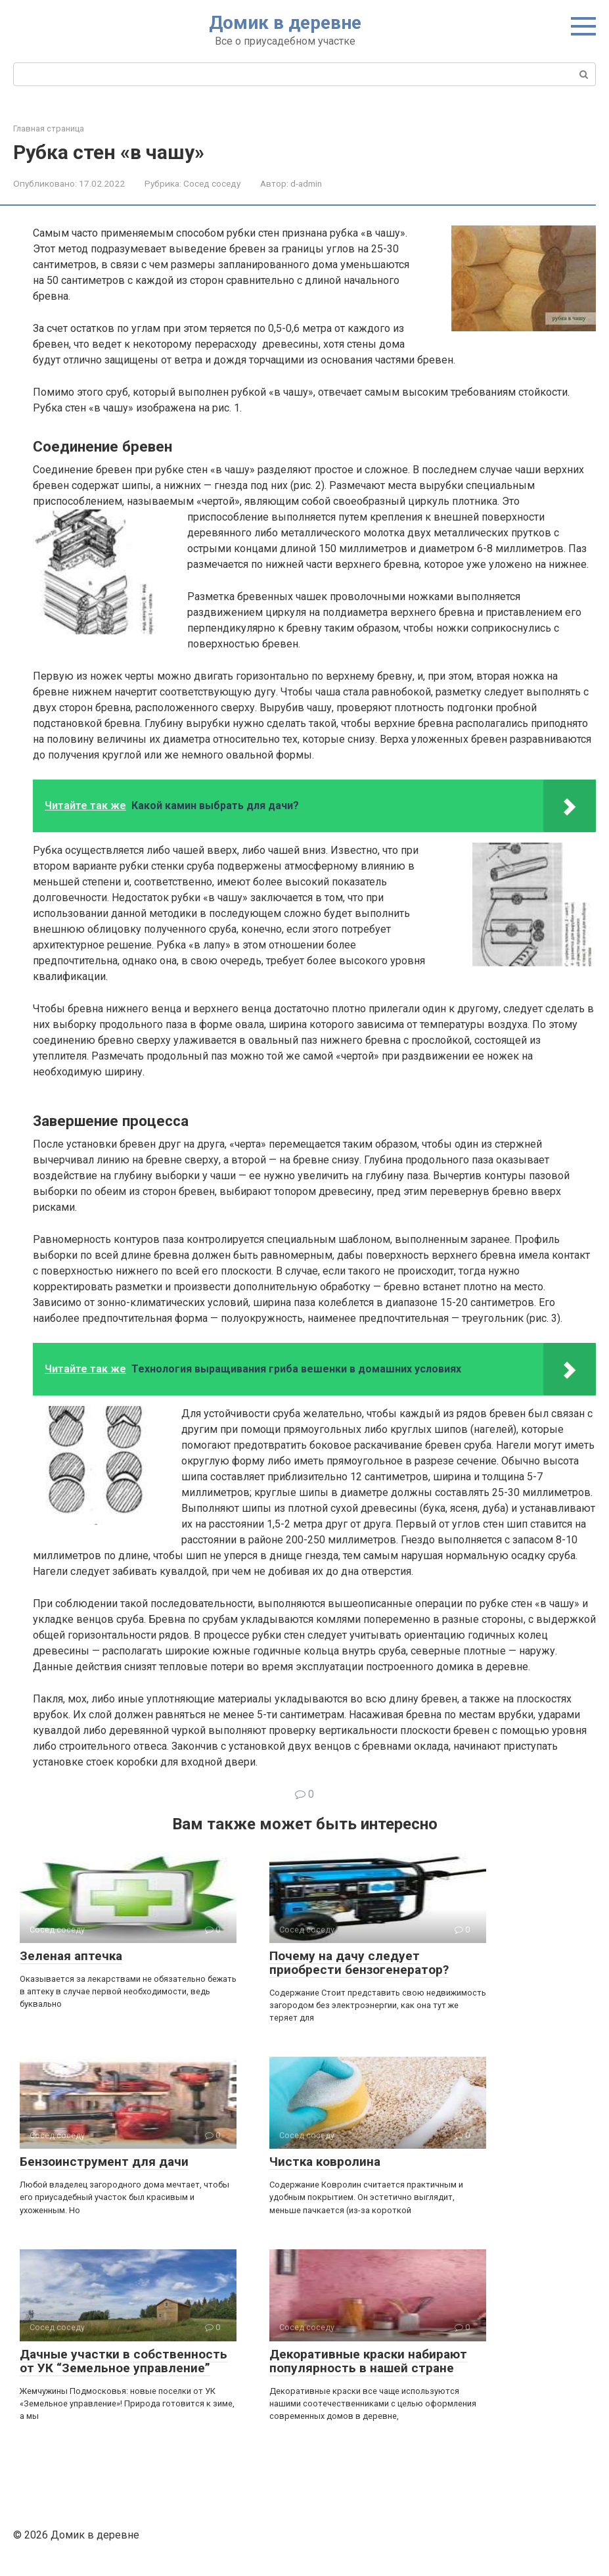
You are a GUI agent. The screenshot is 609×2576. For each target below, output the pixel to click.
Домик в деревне (285, 23)
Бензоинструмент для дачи (104, 2161)
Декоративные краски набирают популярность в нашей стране (368, 2361)
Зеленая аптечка (71, 1955)
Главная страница (48, 128)
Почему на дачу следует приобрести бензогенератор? (359, 1962)
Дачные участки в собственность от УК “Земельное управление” (123, 2361)
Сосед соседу (211, 183)
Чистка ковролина (324, 2161)
